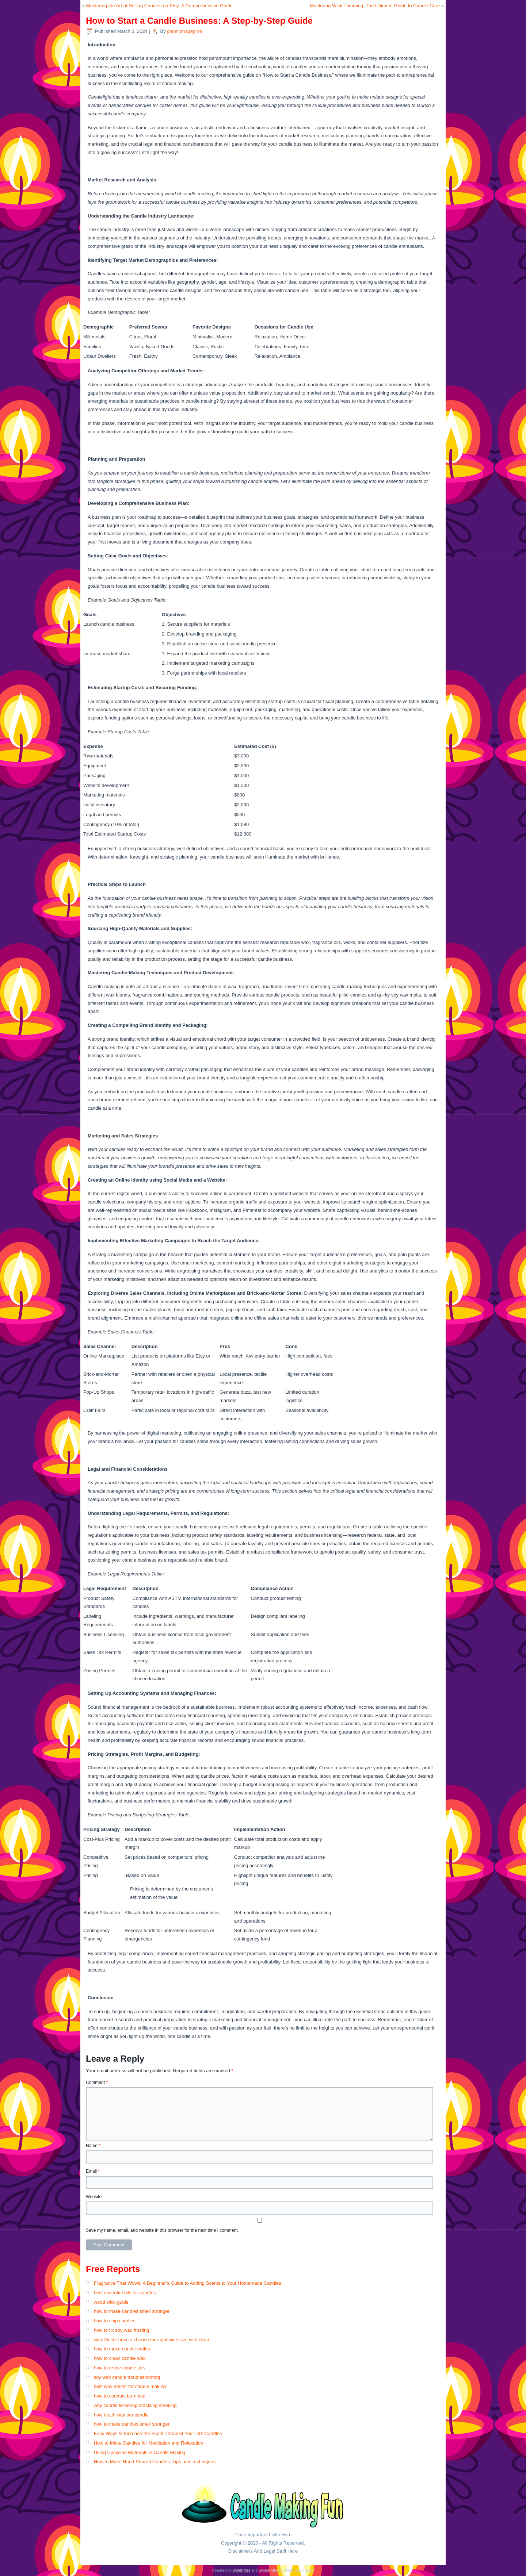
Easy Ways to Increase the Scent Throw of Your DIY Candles (158, 2433)
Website (94, 2196)
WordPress (241, 2570)
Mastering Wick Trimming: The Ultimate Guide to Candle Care (375, 5)
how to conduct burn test (120, 2396)
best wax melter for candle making (130, 2386)
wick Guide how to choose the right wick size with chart (151, 2339)
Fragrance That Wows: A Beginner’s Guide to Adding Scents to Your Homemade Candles (187, 2283)
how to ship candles (115, 2320)
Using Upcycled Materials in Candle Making (140, 2452)
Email (93, 2171)
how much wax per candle (121, 2415)
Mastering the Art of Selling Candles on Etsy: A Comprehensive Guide (159, 5)
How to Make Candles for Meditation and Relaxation (148, 2443)
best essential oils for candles (125, 2292)
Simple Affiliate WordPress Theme (286, 2570)
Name (93, 2145)
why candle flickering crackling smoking (135, 2405)
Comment (97, 2082)
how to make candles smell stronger (131, 2311)
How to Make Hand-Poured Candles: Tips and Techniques (155, 2461)
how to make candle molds (122, 2349)
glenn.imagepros (184, 31)
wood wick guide (111, 2302)
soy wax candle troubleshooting (127, 2377)
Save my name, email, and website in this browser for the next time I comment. (162, 2230)
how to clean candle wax (120, 2358)
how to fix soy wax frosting (121, 2330)
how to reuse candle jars (119, 2367)
